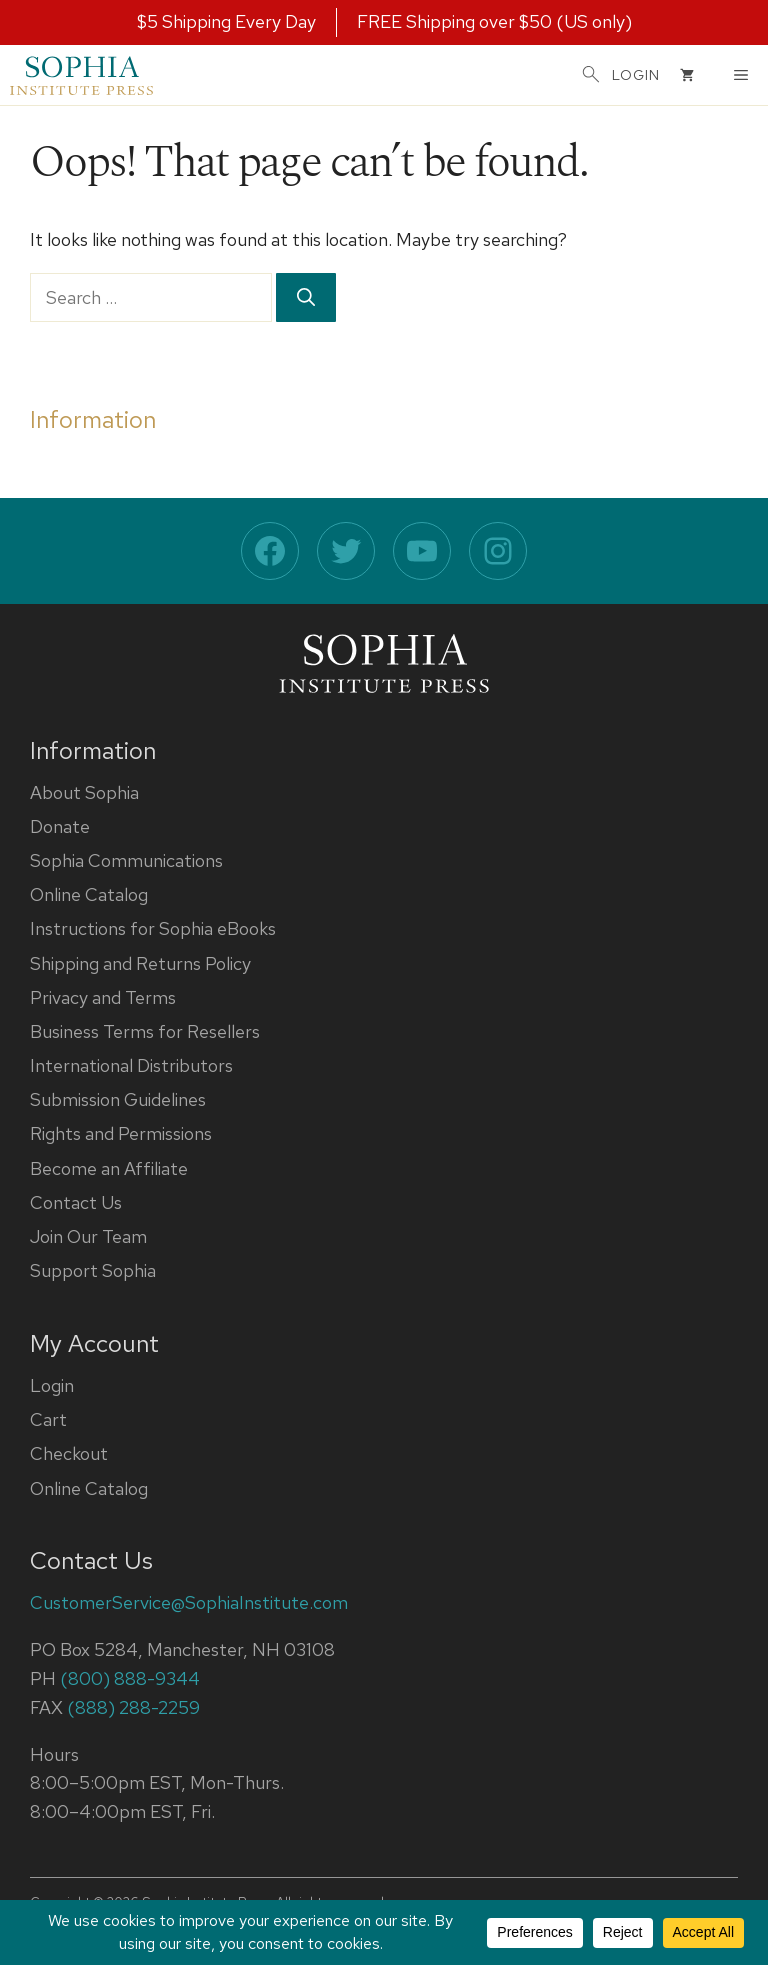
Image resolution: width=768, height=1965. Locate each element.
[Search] (306, 297)
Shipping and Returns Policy (140, 963)
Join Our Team (88, 1236)
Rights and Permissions (121, 1133)
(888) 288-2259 (133, 1707)
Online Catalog (89, 894)
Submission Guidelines (118, 1099)
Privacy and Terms (103, 997)
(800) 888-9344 (130, 1678)
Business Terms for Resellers (145, 1031)
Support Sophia (93, 1270)
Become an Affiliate (109, 1168)
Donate (60, 826)
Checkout (69, 1453)
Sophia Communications (126, 860)
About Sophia (84, 792)
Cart (48, 1419)
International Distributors (131, 1065)
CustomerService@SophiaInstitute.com (189, 1602)
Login (52, 1385)
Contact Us (76, 1202)
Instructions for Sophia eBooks (153, 928)
